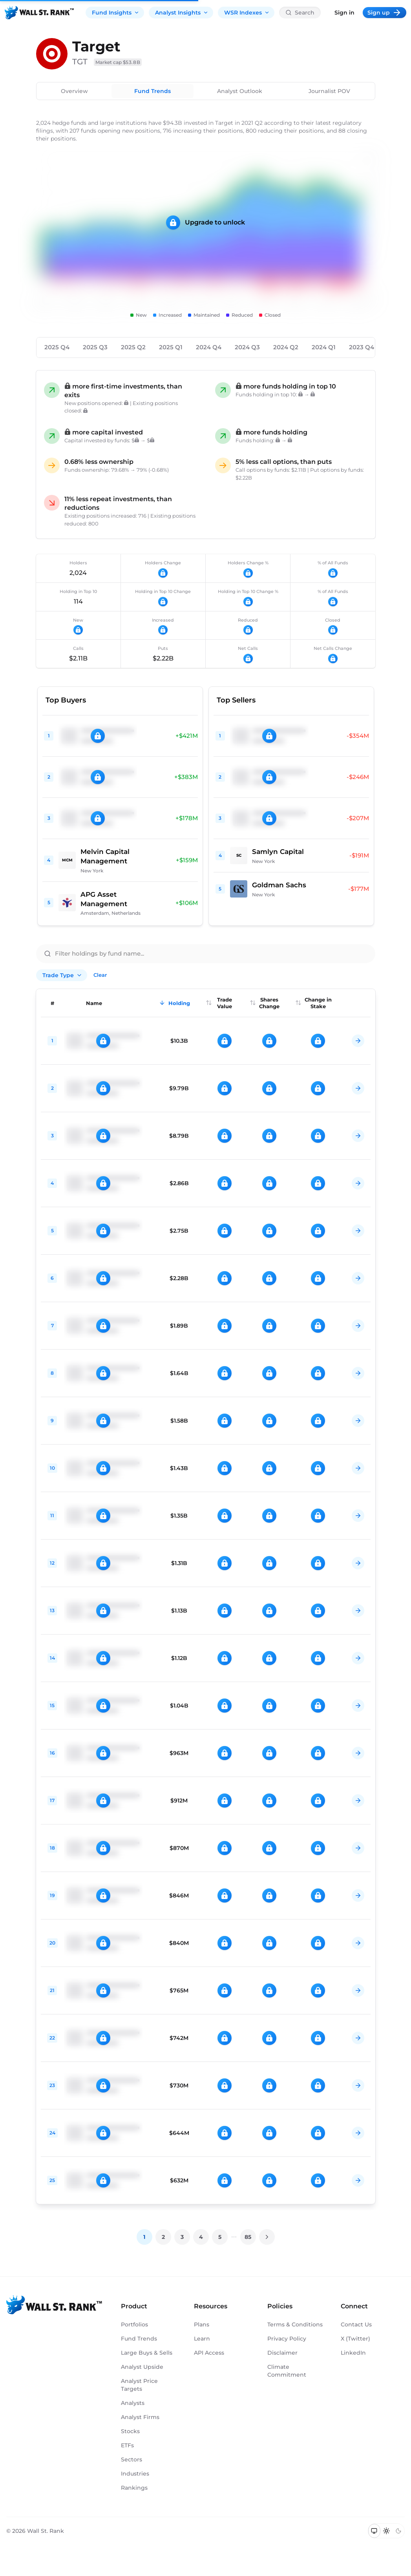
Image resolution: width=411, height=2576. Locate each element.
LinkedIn (353, 2352)
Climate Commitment (286, 2370)
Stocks (130, 2431)
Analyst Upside (142, 2366)
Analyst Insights (181, 12)
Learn (202, 2338)
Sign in (344, 12)
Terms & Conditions (295, 2324)
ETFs (127, 2445)
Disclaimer (282, 2352)
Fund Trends (152, 91)
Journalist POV (329, 91)
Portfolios (134, 2324)
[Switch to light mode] (386, 2531)
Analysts (132, 2402)
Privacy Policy (286, 2338)
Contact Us (356, 2324)
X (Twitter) (355, 2338)
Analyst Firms (140, 2417)
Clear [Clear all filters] (100, 975)
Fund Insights (115, 12)
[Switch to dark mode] (398, 2530)
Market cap (118, 62)
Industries (135, 2473)
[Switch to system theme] (374, 2530)
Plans (201, 2324)
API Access (209, 2352)
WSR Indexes (247, 12)
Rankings (134, 2487)
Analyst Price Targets (139, 2384)
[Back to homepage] (39, 12)
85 (248, 2236)
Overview (74, 91)
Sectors (131, 2459)
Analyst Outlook (239, 91)
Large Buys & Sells (146, 2352)
